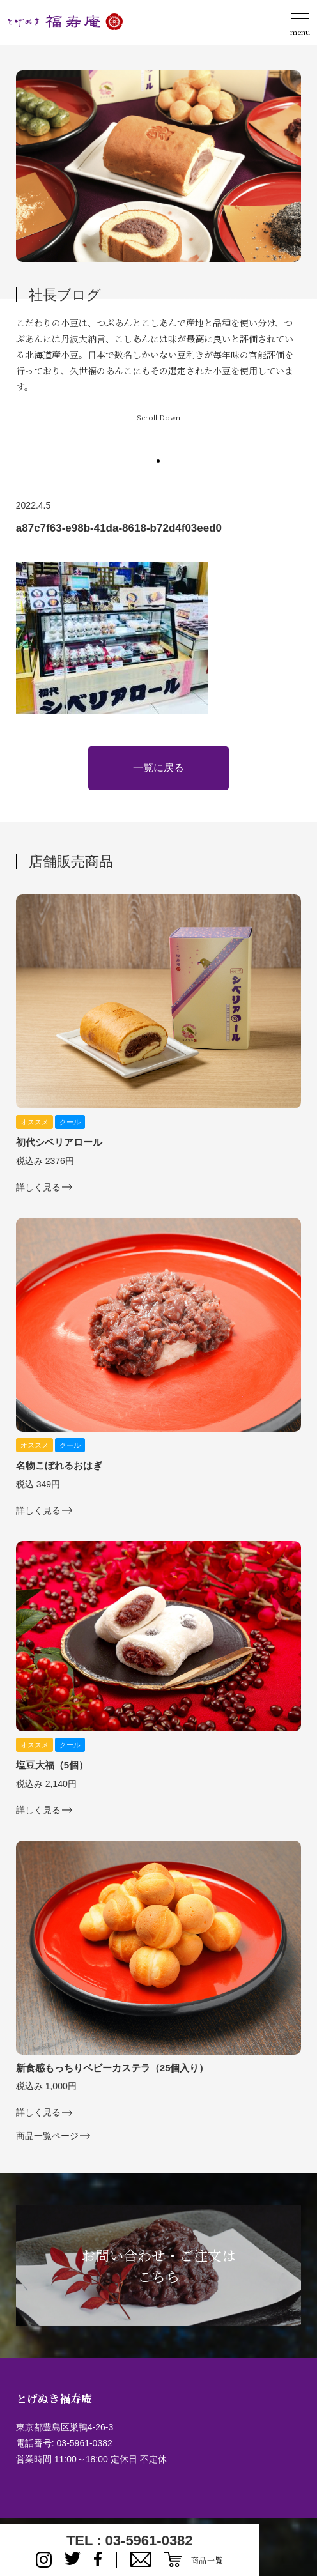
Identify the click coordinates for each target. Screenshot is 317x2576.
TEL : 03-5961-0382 (129, 2541)
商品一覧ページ (47, 2136)
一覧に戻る (158, 767)
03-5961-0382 (84, 2443)
